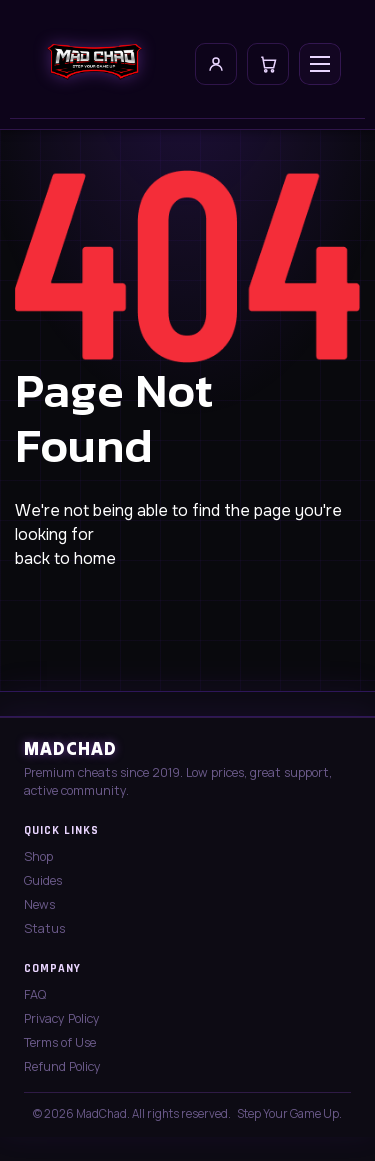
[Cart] (268, 64)
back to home (65, 558)
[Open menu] (320, 64)
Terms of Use (60, 1042)
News (39, 904)
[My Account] (216, 64)
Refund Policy (62, 1066)
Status (44, 928)
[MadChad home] (94, 64)
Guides (43, 880)
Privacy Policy (62, 1018)
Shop (38, 856)
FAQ (35, 994)
